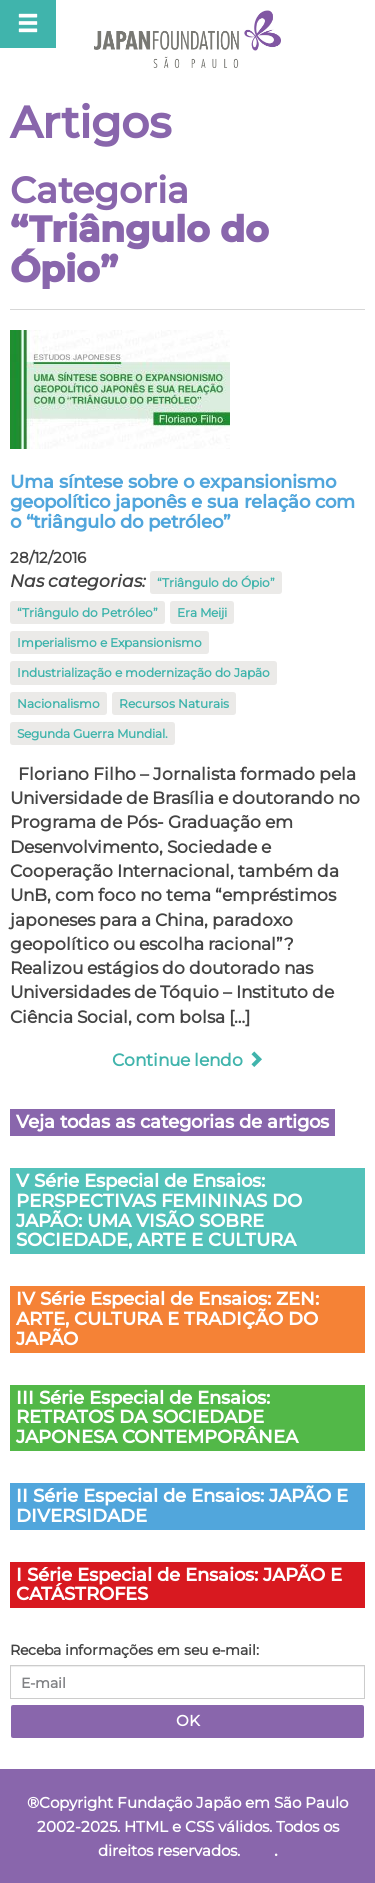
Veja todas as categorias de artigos (172, 1122)
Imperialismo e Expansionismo (109, 642)
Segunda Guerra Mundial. (92, 733)
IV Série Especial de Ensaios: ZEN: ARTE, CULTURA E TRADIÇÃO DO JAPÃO (167, 1319)
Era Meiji (202, 612)
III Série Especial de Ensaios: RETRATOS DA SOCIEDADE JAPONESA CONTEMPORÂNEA (157, 1418)
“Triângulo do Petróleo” (87, 612)
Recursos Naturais (174, 703)
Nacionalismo (58, 703)
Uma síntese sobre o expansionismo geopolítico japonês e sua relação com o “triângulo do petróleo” (182, 502)
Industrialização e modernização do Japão (143, 672)
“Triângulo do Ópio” (216, 582)
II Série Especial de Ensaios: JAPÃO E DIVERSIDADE (182, 1506)
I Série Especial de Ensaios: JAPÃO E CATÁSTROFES (179, 1585)
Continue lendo (188, 1060)
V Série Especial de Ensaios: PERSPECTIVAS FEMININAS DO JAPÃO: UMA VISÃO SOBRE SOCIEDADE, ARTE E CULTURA (159, 1210)
